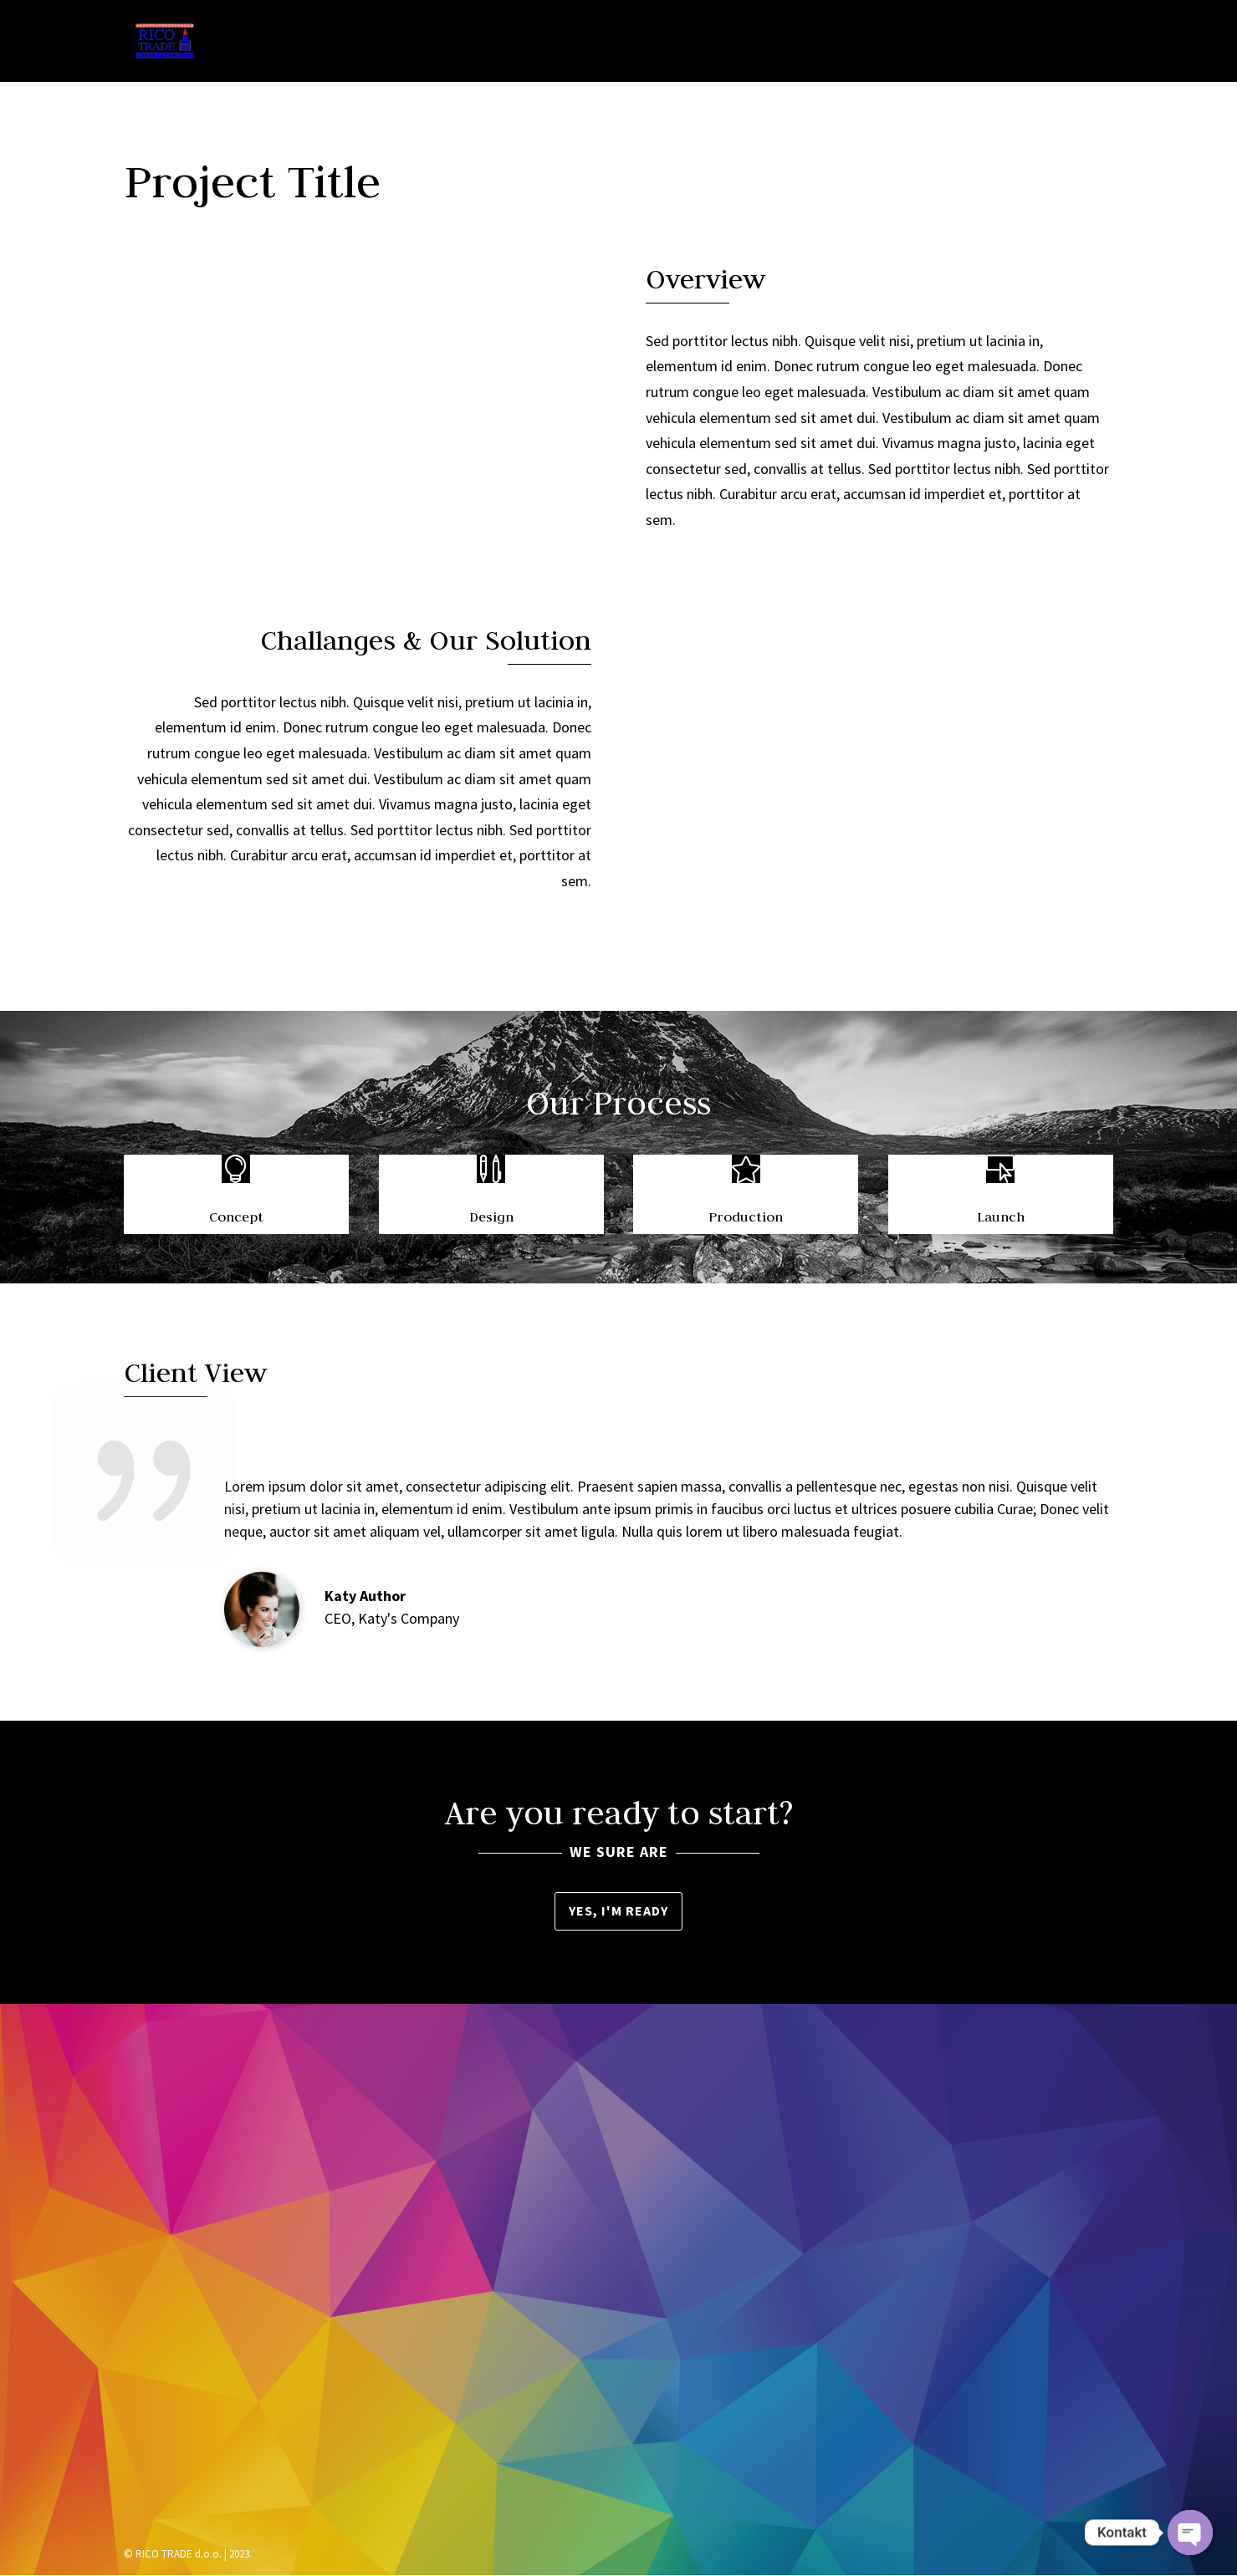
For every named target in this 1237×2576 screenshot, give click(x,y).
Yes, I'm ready (618, 1910)
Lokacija (983, 42)
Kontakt (1076, 42)
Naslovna (587, 42)
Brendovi (886, 42)
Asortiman (780, 42)
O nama (682, 42)
